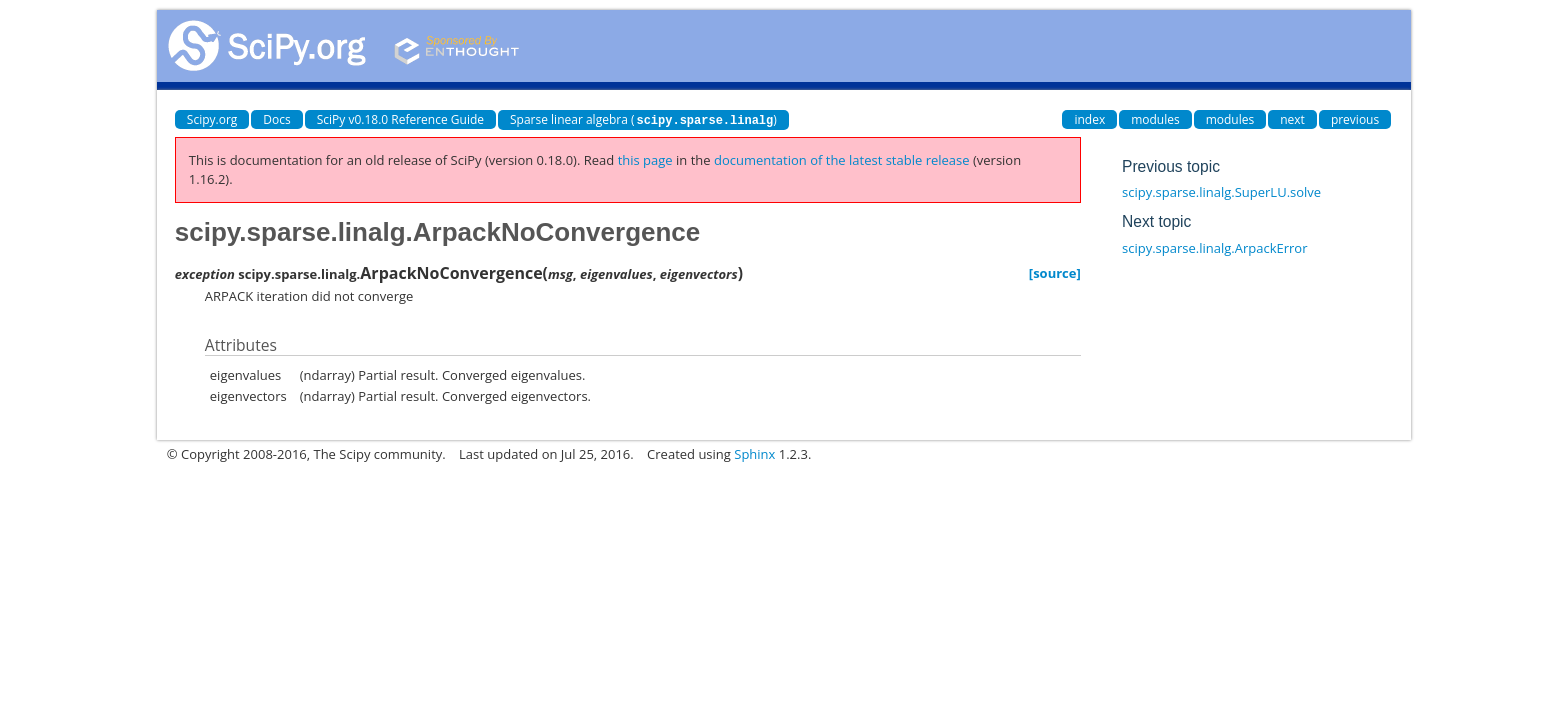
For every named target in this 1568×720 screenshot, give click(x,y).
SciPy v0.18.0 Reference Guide (400, 119)
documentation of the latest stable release (842, 160)
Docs (276, 119)
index (1089, 119)
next (1292, 119)
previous (1355, 119)
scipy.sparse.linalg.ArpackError (1214, 248)
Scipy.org (212, 119)
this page (645, 160)
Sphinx (754, 454)
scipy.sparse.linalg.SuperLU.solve (1221, 192)
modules (1155, 119)
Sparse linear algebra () (643, 119)
